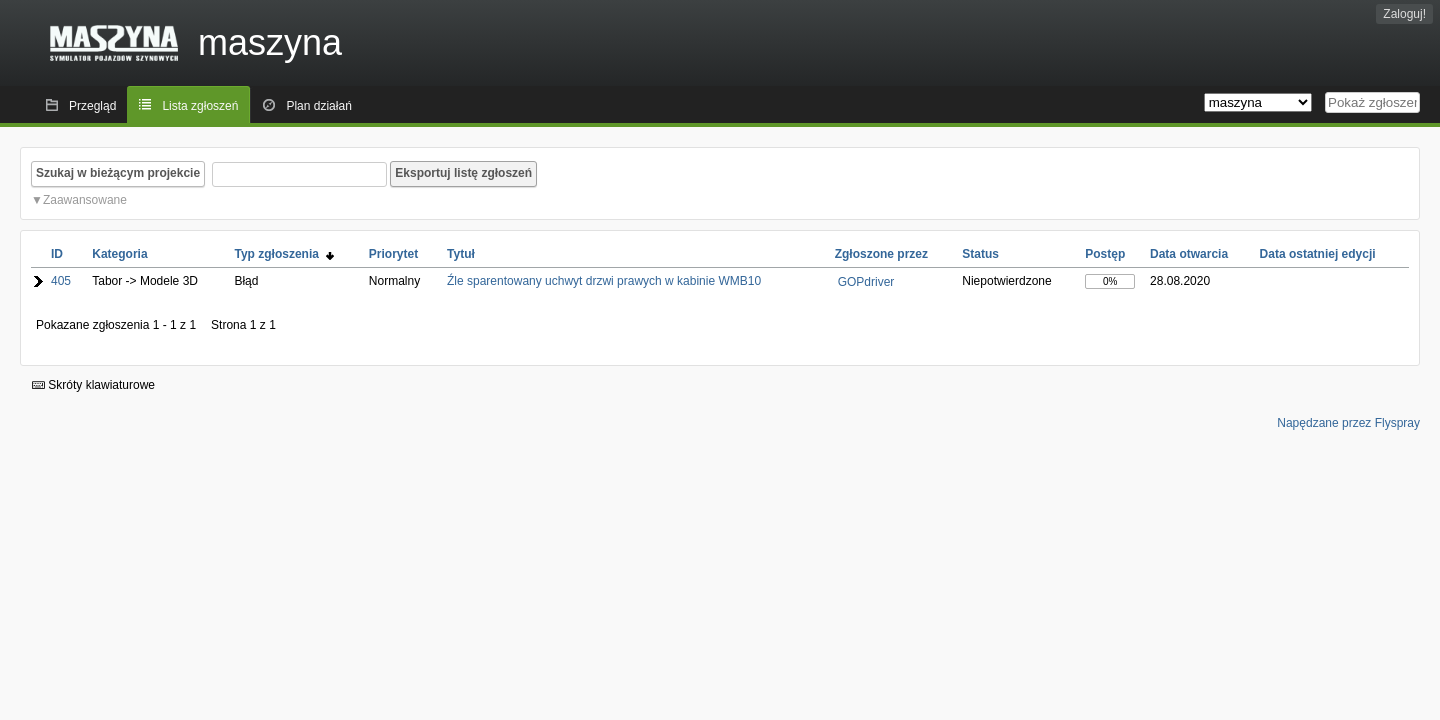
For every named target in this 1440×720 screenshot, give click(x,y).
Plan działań (318, 106)
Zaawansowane (85, 200)
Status (980, 254)
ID (57, 254)
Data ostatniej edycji (1318, 254)
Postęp (1105, 254)
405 (61, 281)
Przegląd (92, 106)
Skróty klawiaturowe (93, 385)
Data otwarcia (1189, 254)
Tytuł (461, 254)
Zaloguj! (1404, 14)
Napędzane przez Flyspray (1348, 423)
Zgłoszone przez (881, 254)
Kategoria (119, 254)
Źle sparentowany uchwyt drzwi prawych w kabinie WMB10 (604, 281)
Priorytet (393, 254)
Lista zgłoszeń (200, 106)
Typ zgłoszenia (283, 254)
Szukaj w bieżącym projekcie (118, 173)
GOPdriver (866, 282)
